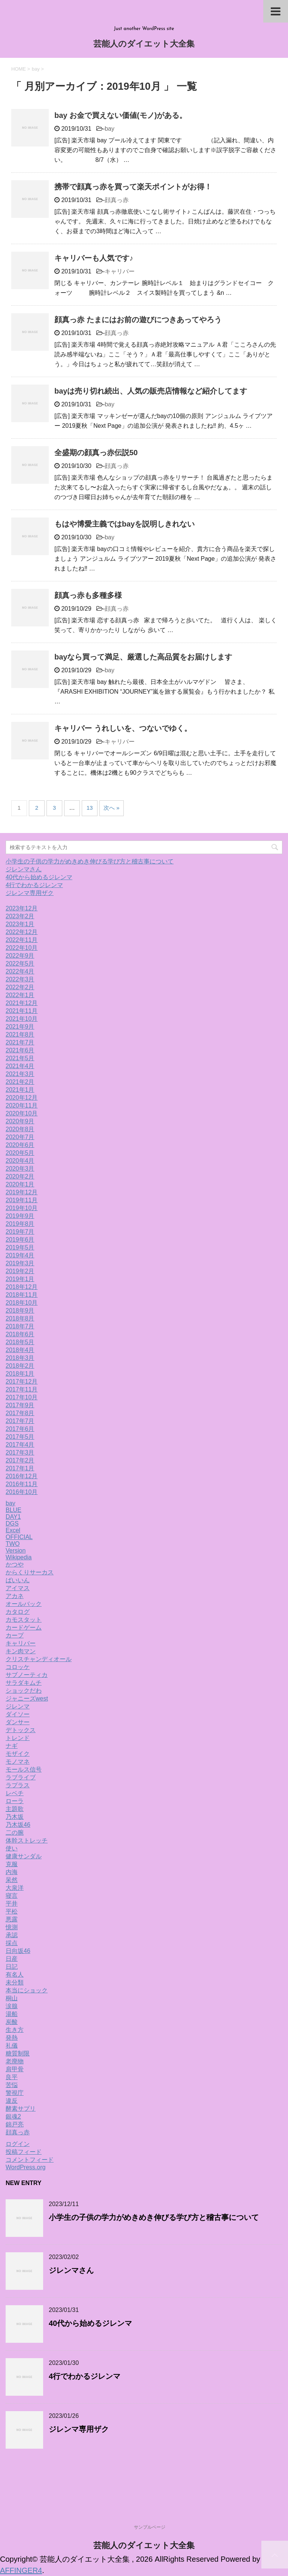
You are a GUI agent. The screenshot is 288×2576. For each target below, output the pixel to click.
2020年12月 (22, 1097)
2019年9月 (20, 1216)
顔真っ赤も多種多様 (88, 595)
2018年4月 (20, 1350)
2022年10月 (22, 948)
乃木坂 (15, 1817)
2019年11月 (22, 1200)
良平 (12, 2077)
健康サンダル (24, 1856)
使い (12, 1848)
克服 (12, 1864)
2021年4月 (20, 1066)
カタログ (18, 1612)
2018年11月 (22, 1295)
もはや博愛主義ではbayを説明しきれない (124, 524)
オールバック (24, 1604)
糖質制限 (18, 2053)
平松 (12, 1911)
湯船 (12, 2014)
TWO (13, 1544)
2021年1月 (20, 1090)
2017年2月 (20, 1460)
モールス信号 (24, 1769)
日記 (12, 1966)
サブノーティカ (27, 1675)
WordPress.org (25, 2167)
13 (90, 807)
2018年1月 (20, 1373)
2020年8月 (20, 1129)
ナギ (12, 1746)
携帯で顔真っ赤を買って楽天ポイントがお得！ (133, 187)
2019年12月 (22, 1192)
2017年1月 (20, 1468)
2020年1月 (20, 1184)
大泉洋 (15, 1888)
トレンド (18, 1738)
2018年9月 (20, 1310)
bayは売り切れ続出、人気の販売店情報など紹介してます (150, 391)
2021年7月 (20, 1042)
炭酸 (12, 2022)
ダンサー (18, 1722)
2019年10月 (22, 1208)
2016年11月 (22, 1484)
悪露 (12, 1919)
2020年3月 (20, 1168)
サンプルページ (149, 2527)
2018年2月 (20, 1366)
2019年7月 (20, 1231)
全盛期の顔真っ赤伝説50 (96, 452)
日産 (12, 1959)
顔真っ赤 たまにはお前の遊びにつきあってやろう (138, 319)
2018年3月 (20, 1358)
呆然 (12, 1880)
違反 (12, 2101)
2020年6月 (20, 1145)
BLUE (13, 1510)
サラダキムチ (24, 1683)
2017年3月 (20, 1452)
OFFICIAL (19, 1537)
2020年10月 (22, 1113)
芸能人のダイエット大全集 (144, 44)
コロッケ (18, 1667)
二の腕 (15, 1832)
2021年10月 (22, 1019)
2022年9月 (20, 955)
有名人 (15, 1974)
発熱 (12, 2037)
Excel (13, 1530)
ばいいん (18, 1580)
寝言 (12, 1895)
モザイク (18, 1754)
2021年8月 (20, 1034)
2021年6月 (20, 1050)
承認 (12, 1935)
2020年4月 (20, 1160)
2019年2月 (20, 1271)
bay (109, 128)
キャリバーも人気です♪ (93, 258)
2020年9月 (20, 1121)
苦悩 (12, 2085)
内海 (12, 1872)
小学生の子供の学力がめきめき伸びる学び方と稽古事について (90, 861)
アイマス (18, 1588)
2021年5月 (20, 1058)
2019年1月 (20, 1279)
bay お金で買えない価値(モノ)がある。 (120, 115)
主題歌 (15, 1809)
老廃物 (15, 2061)
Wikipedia (19, 1557)
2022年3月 (20, 979)
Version (16, 1550)
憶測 (12, 1927)
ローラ (15, 1801)
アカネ (15, 1596)
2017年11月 (22, 1389)
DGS (12, 1523)
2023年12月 (22, 908)
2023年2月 (20, 916)
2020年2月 (20, 1176)
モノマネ (18, 1761)
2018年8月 (20, 1318)
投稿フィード (24, 2152)
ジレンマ (18, 1706)
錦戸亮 (15, 2124)
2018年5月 (20, 1342)
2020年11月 (22, 1105)
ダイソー (18, 1714)
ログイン (18, 2144)
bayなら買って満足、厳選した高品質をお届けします (143, 657)
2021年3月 (20, 1074)
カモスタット (24, 1619)
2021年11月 (22, 1011)
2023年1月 (20, 924)
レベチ (15, 1793)
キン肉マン (21, 1651)
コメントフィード (30, 2159)
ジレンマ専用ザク (30, 893)
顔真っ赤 (117, 200)
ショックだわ (24, 1690)
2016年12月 (22, 1476)
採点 (12, 1943)
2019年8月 (20, 1224)
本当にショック (27, 1990)
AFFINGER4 (21, 2570)
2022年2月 (20, 987)
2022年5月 (20, 963)
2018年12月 (22, 1287)
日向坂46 (18, 1951)
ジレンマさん (24, 869)
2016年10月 (22, 1492)
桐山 (12, 1998)
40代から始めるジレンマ (39, 877)
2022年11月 (22, 940)
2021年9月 (20, 1026)
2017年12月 (22, 1381)
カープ (15, 1635)
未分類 (15, 1982)
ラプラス (18, 1785)
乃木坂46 (18, 1824)
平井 (12, 1903)
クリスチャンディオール (39, 1659)
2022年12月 (22, 932)
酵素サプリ (21, 2108)
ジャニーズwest (27, 1698)
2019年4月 (20, 1255)
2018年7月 (20, 1326)
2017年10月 (22, 1397)
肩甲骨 (15, 2069)
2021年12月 (22, 1003)
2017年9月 (20, 1405)
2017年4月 (20, 1444)
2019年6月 (20, 1239)
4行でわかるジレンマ (34, 885)
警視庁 (15, 2093)
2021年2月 (20, 1082)
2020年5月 (20, 1153)
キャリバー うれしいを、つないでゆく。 (123, 728)
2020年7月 (20, 1137)
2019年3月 (20, 1263)
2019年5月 (20, 1247)
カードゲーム (24, 1627)
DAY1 (13, 1517)
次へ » (112, 807)
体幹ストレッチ (27, 1840)
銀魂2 (13, 2116)
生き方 (15, 2030)
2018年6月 (20, 1334)
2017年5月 (20, 1437)
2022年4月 (20, 971)
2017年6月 (20, 1429)
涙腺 (12, 2006)
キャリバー (120, 271)
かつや (15, 1564)
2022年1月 (20, 995)
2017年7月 (20, 1421)
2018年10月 (22, 1302)
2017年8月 (20, 1413)
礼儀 (12, 2045)
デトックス (21, 1730)
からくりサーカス (30, 1572)
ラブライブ (21, 1777)
